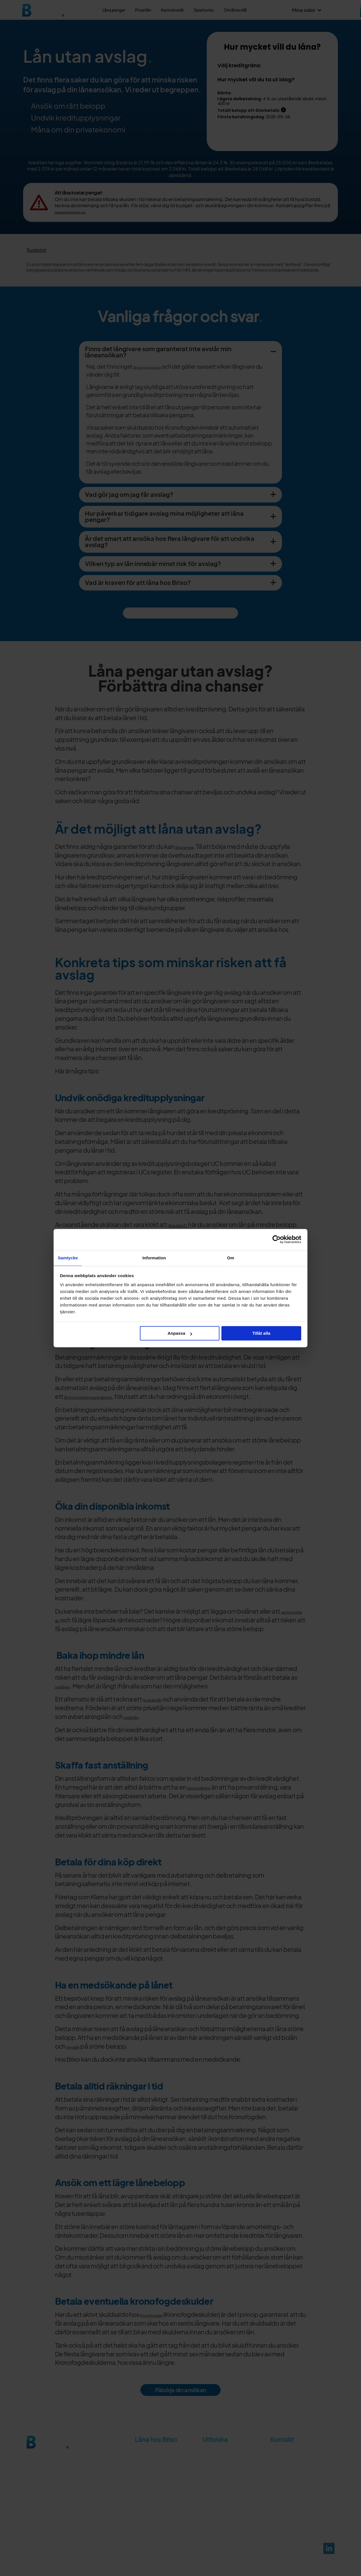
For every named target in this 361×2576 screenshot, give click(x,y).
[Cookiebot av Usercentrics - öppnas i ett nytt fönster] (276, 1239)
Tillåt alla (261, 1333)
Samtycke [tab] (68, 1257)
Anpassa (180, 1333)
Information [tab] (154, 1257)
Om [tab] (230, 1257)
